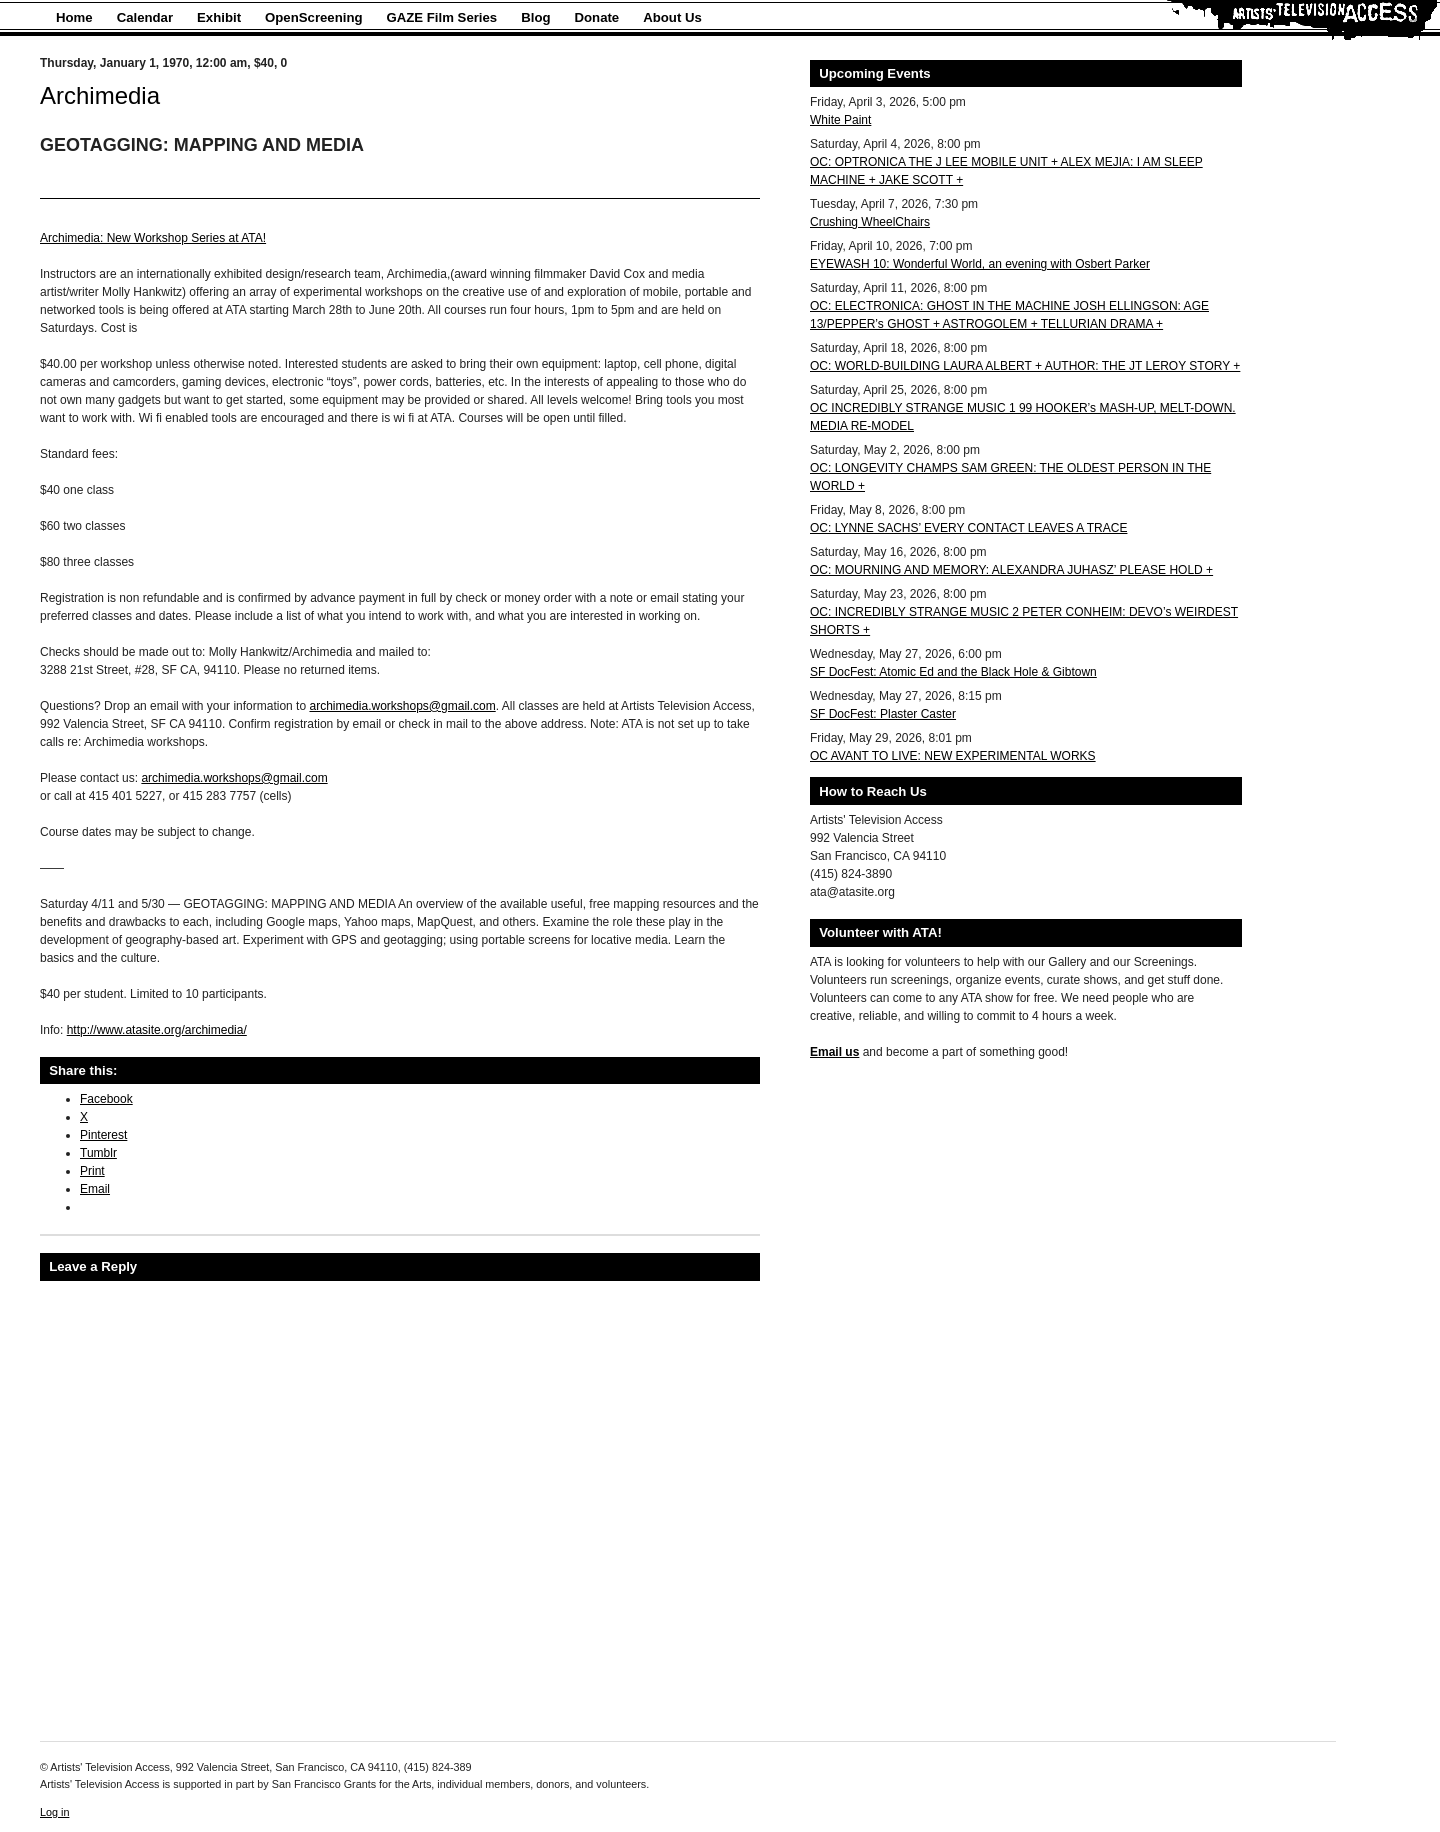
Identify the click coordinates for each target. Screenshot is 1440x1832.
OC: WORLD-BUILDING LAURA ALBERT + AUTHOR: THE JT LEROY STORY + (1025, 366)
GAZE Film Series (442, 17)
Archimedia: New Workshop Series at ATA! (153, 238)
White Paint (840, 120)
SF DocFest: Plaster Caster (883, 714)
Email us (834, 1052)
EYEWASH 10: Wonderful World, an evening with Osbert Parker (980, 264)
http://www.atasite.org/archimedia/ (157, 1030)
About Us (672, 17)
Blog (535, 17)
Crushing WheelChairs (870, 222)
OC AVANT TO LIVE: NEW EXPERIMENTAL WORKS (953, 756)
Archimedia (100, 95)
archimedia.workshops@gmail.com (402, 706)
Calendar (145, 17)
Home (74, 17)
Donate (597, 17)
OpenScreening (313, 17)
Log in (54, 1812)
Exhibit (219, 17)
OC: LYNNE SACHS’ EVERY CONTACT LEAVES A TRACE (968, 528)
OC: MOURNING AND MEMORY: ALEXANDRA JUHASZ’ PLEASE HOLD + (1011, 570)
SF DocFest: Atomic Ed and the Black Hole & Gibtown (953, 672)
